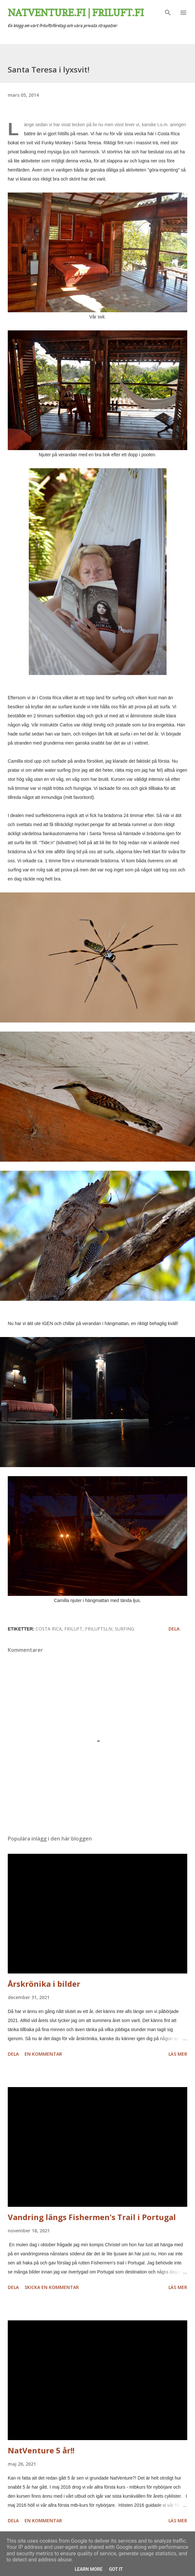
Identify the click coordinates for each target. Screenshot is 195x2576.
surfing (124, 1629)
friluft (73, 1629)
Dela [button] (173, 1629)
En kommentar (43, 2054)
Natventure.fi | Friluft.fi (76, 12)
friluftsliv (98, 1629)
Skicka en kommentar (52, 2287)
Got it (116, 2569)
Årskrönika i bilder (44, 1983)
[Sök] (168, 12)
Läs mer (177, 2054)
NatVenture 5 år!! (41, 2450)
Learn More (89, 2569)
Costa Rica (49, 1629)
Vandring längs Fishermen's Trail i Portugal (92, 2217)
